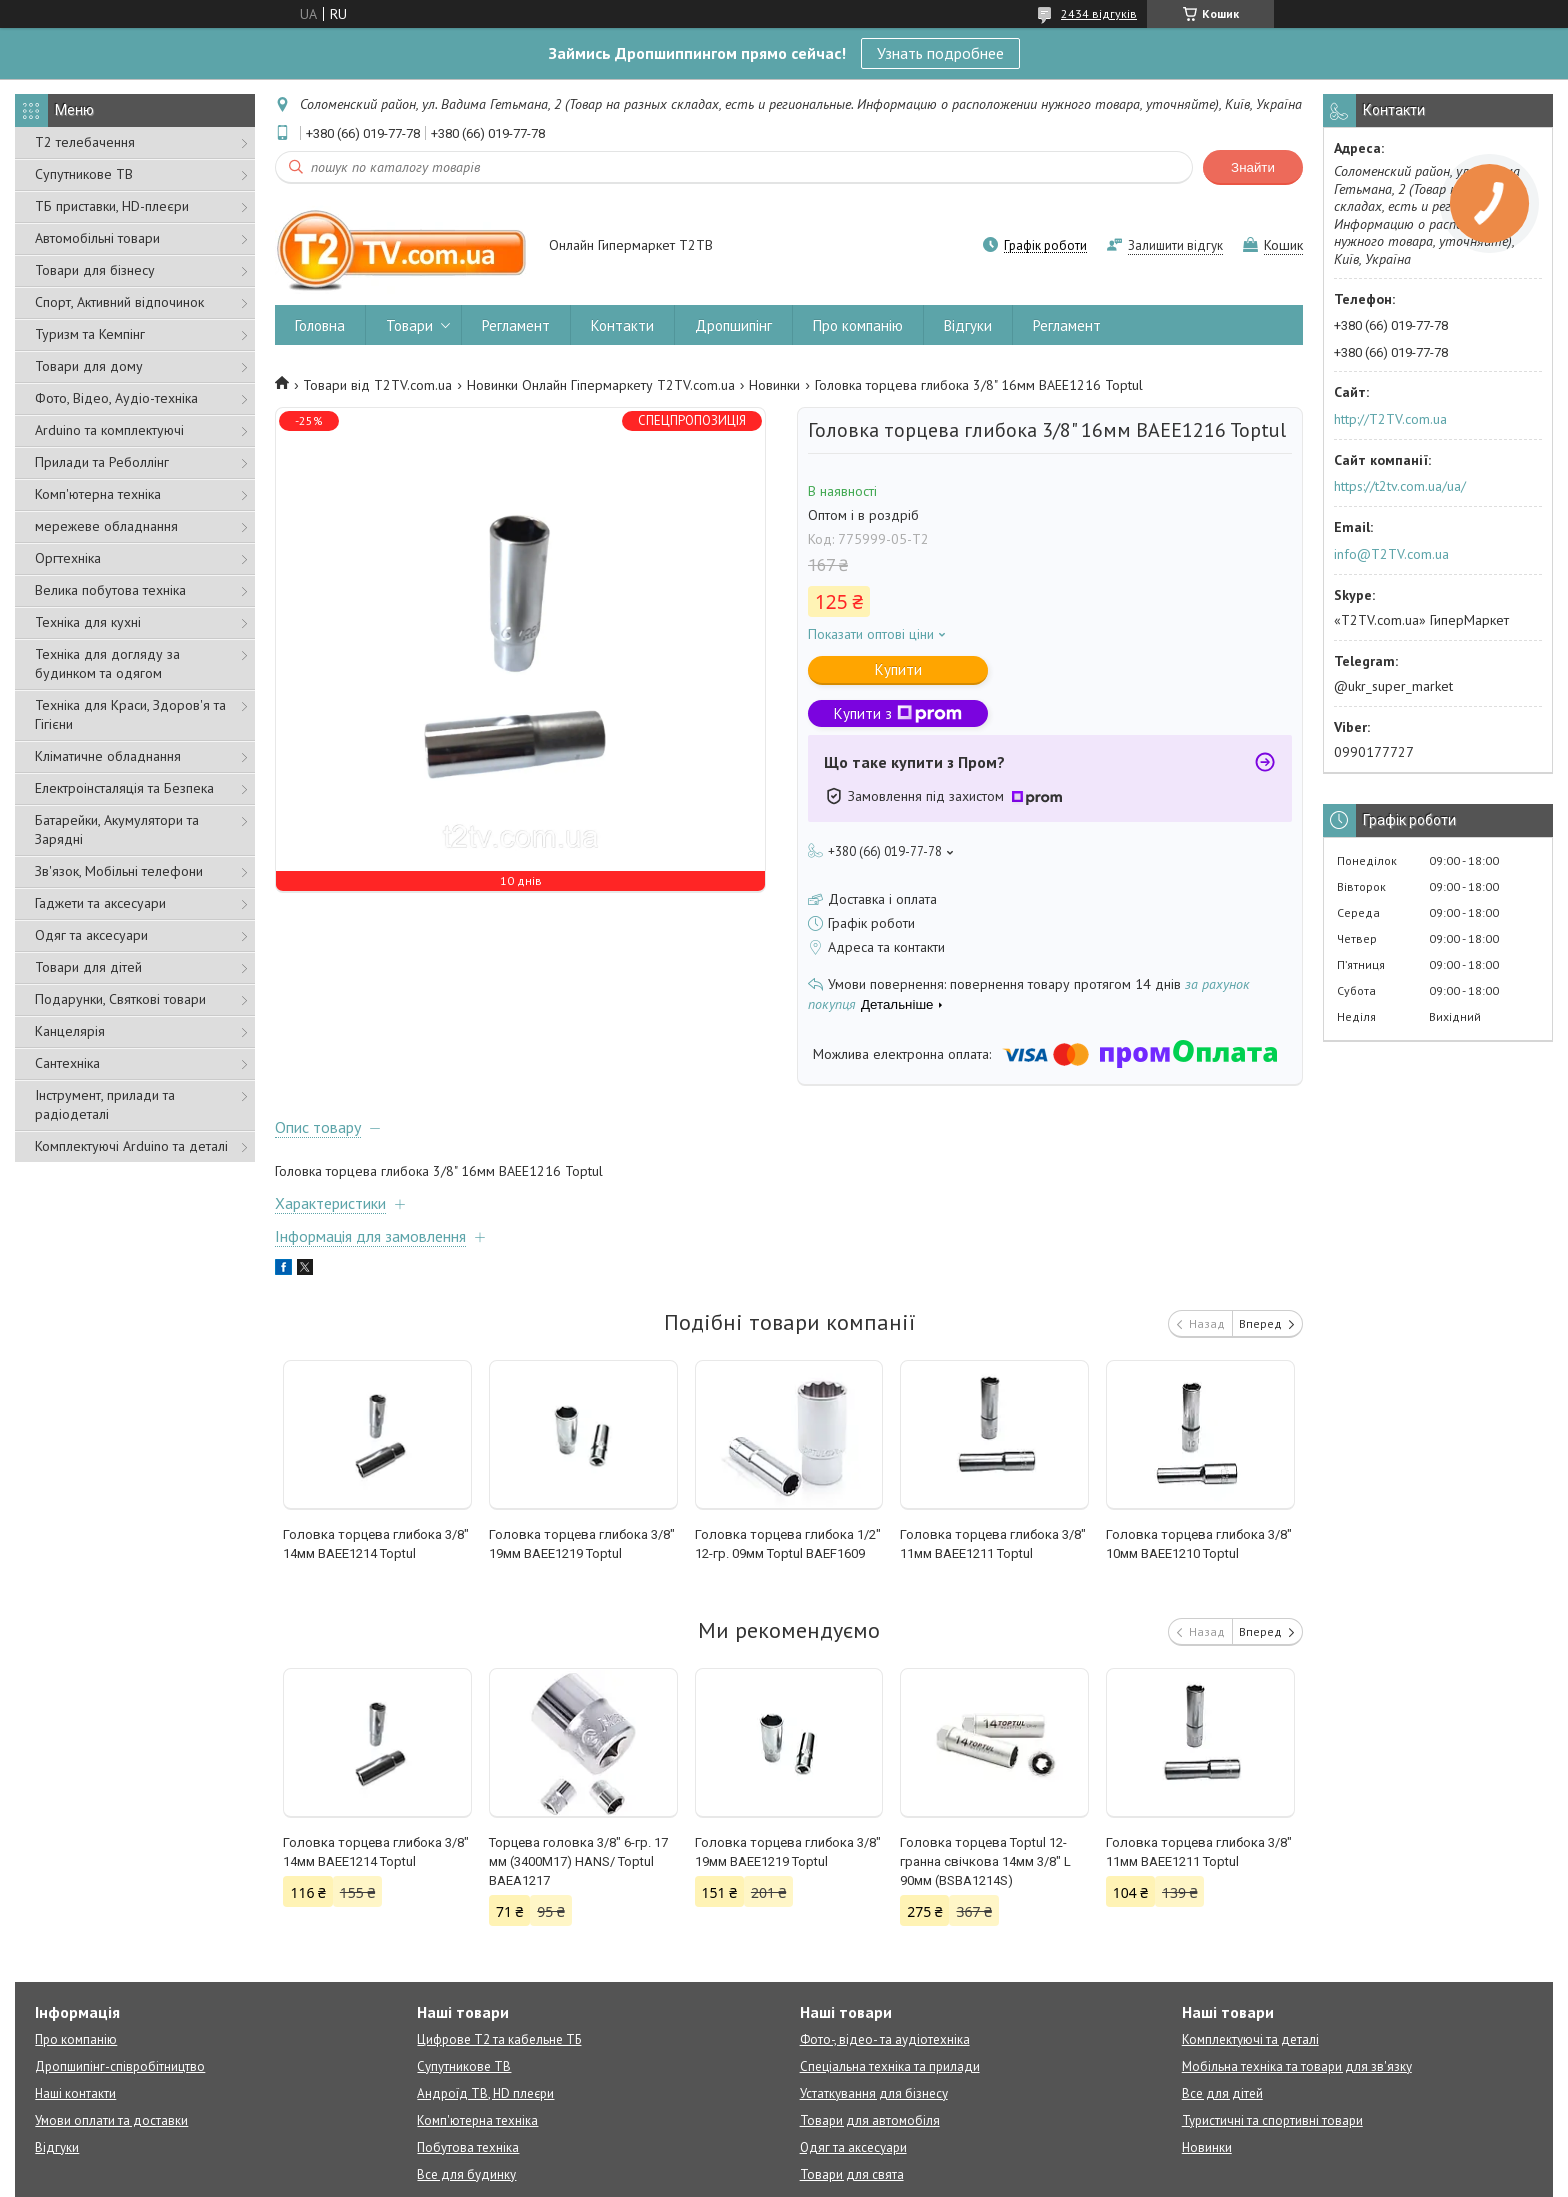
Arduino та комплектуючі (109, 430)
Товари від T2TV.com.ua (377, 385)
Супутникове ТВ (84, 174)
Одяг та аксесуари (91, 935)
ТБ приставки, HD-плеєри (112, 206)
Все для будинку (466, 2174)
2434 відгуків (1099, 13)
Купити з (898, 713)
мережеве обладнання (106, 526)
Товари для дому (89, 366)
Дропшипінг (733, 325)
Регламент (516, 325)
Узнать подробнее (940, 53)
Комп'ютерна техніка (98, 494)
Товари (409, 325)
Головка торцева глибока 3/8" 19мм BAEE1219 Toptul (582, 1544)
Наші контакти (75, 2093)
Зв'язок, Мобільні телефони (119, 871)
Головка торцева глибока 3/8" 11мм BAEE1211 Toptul (993, 1544)
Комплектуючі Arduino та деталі (131, 1146)
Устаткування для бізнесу (874, 2093)
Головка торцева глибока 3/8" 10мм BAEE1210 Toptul (1199, 1544)
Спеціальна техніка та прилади (890, 2066)
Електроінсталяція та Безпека (124, 788)
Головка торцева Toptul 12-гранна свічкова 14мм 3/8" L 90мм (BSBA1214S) (985, 1861)
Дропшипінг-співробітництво (120, 2066)
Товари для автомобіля (870, 2120)
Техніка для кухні (88, 622)
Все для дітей (1222, 2093)
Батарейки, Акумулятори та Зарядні (117, 829)
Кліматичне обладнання (108, 756)
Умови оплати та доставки (111, 2120)
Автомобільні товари (97, 238)
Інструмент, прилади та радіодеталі (105, 1104)
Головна (320, 325)
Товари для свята (852, 2174)
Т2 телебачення (85, 142)
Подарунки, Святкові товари (120, 999)
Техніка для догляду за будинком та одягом (107, 663)
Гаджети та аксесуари (100, 903)
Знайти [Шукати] (1253, 167)
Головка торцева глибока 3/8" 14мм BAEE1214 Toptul (376, 1544)
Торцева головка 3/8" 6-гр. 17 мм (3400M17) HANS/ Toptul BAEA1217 (578, 1861)
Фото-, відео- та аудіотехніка (885, 2039)
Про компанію (858, 325)
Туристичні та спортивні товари (1272, 2120)
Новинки (774, 385)
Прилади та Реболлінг (102, 462)
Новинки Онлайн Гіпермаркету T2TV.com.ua (601, 385)
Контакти (622, 325)
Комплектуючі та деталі (1250, 2039)
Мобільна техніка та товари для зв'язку (1297, 2066)
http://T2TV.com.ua (1390, 419)
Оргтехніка (68, 558)
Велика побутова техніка (110, 590)
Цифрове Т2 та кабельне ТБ (499, 2039)
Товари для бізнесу (95, 270)
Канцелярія (70, 1031)
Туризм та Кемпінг (90, 334)
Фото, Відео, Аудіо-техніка (116, 398)
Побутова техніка (468, 2147)
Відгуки (968, 325)
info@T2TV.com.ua (1391, 554)
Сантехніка (67, 1063)
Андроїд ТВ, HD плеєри (485, 2093)
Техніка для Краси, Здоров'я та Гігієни (130, 714)
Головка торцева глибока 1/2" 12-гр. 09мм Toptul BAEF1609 (788, 1544)
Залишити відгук (1175, 245)
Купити (898, 669)
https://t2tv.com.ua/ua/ (1400, 486)
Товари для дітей (88, 967)
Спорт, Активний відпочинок (119, 302)
